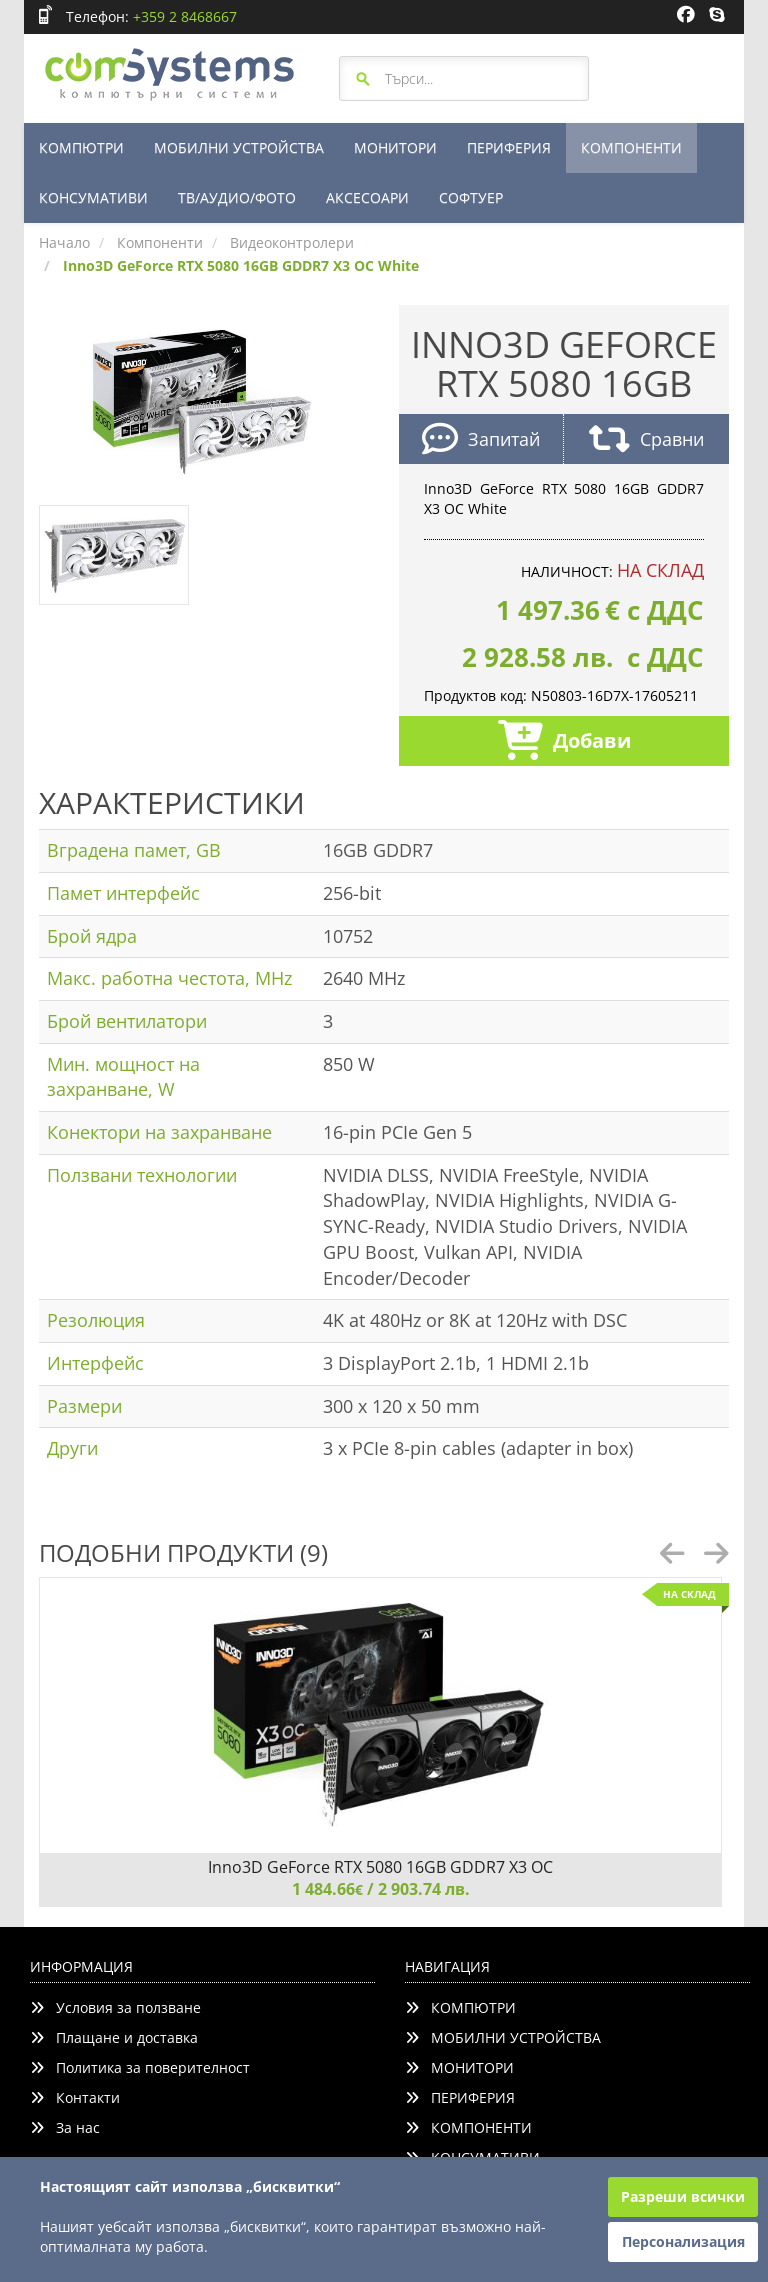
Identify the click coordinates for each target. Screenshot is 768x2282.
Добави (564, 742)
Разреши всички (683, 2196)
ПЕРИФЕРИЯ (509, 147)
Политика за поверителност (140, 2067)
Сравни (646, 441)
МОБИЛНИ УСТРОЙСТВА (239, 147)
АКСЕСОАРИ (367, 197)
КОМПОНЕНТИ (631, 147)
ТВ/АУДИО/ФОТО (237, 197)
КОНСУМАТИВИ (93, 197)
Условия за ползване (115, 2007)
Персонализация (683, 2241)
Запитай (481, 441)
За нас (65, 2127)
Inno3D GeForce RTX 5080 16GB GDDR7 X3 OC (380, 1867)
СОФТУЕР (471, 197)
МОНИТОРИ (395, 147)
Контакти (75, 2097)
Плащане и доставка (114, 2037)
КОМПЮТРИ (81, 147)
